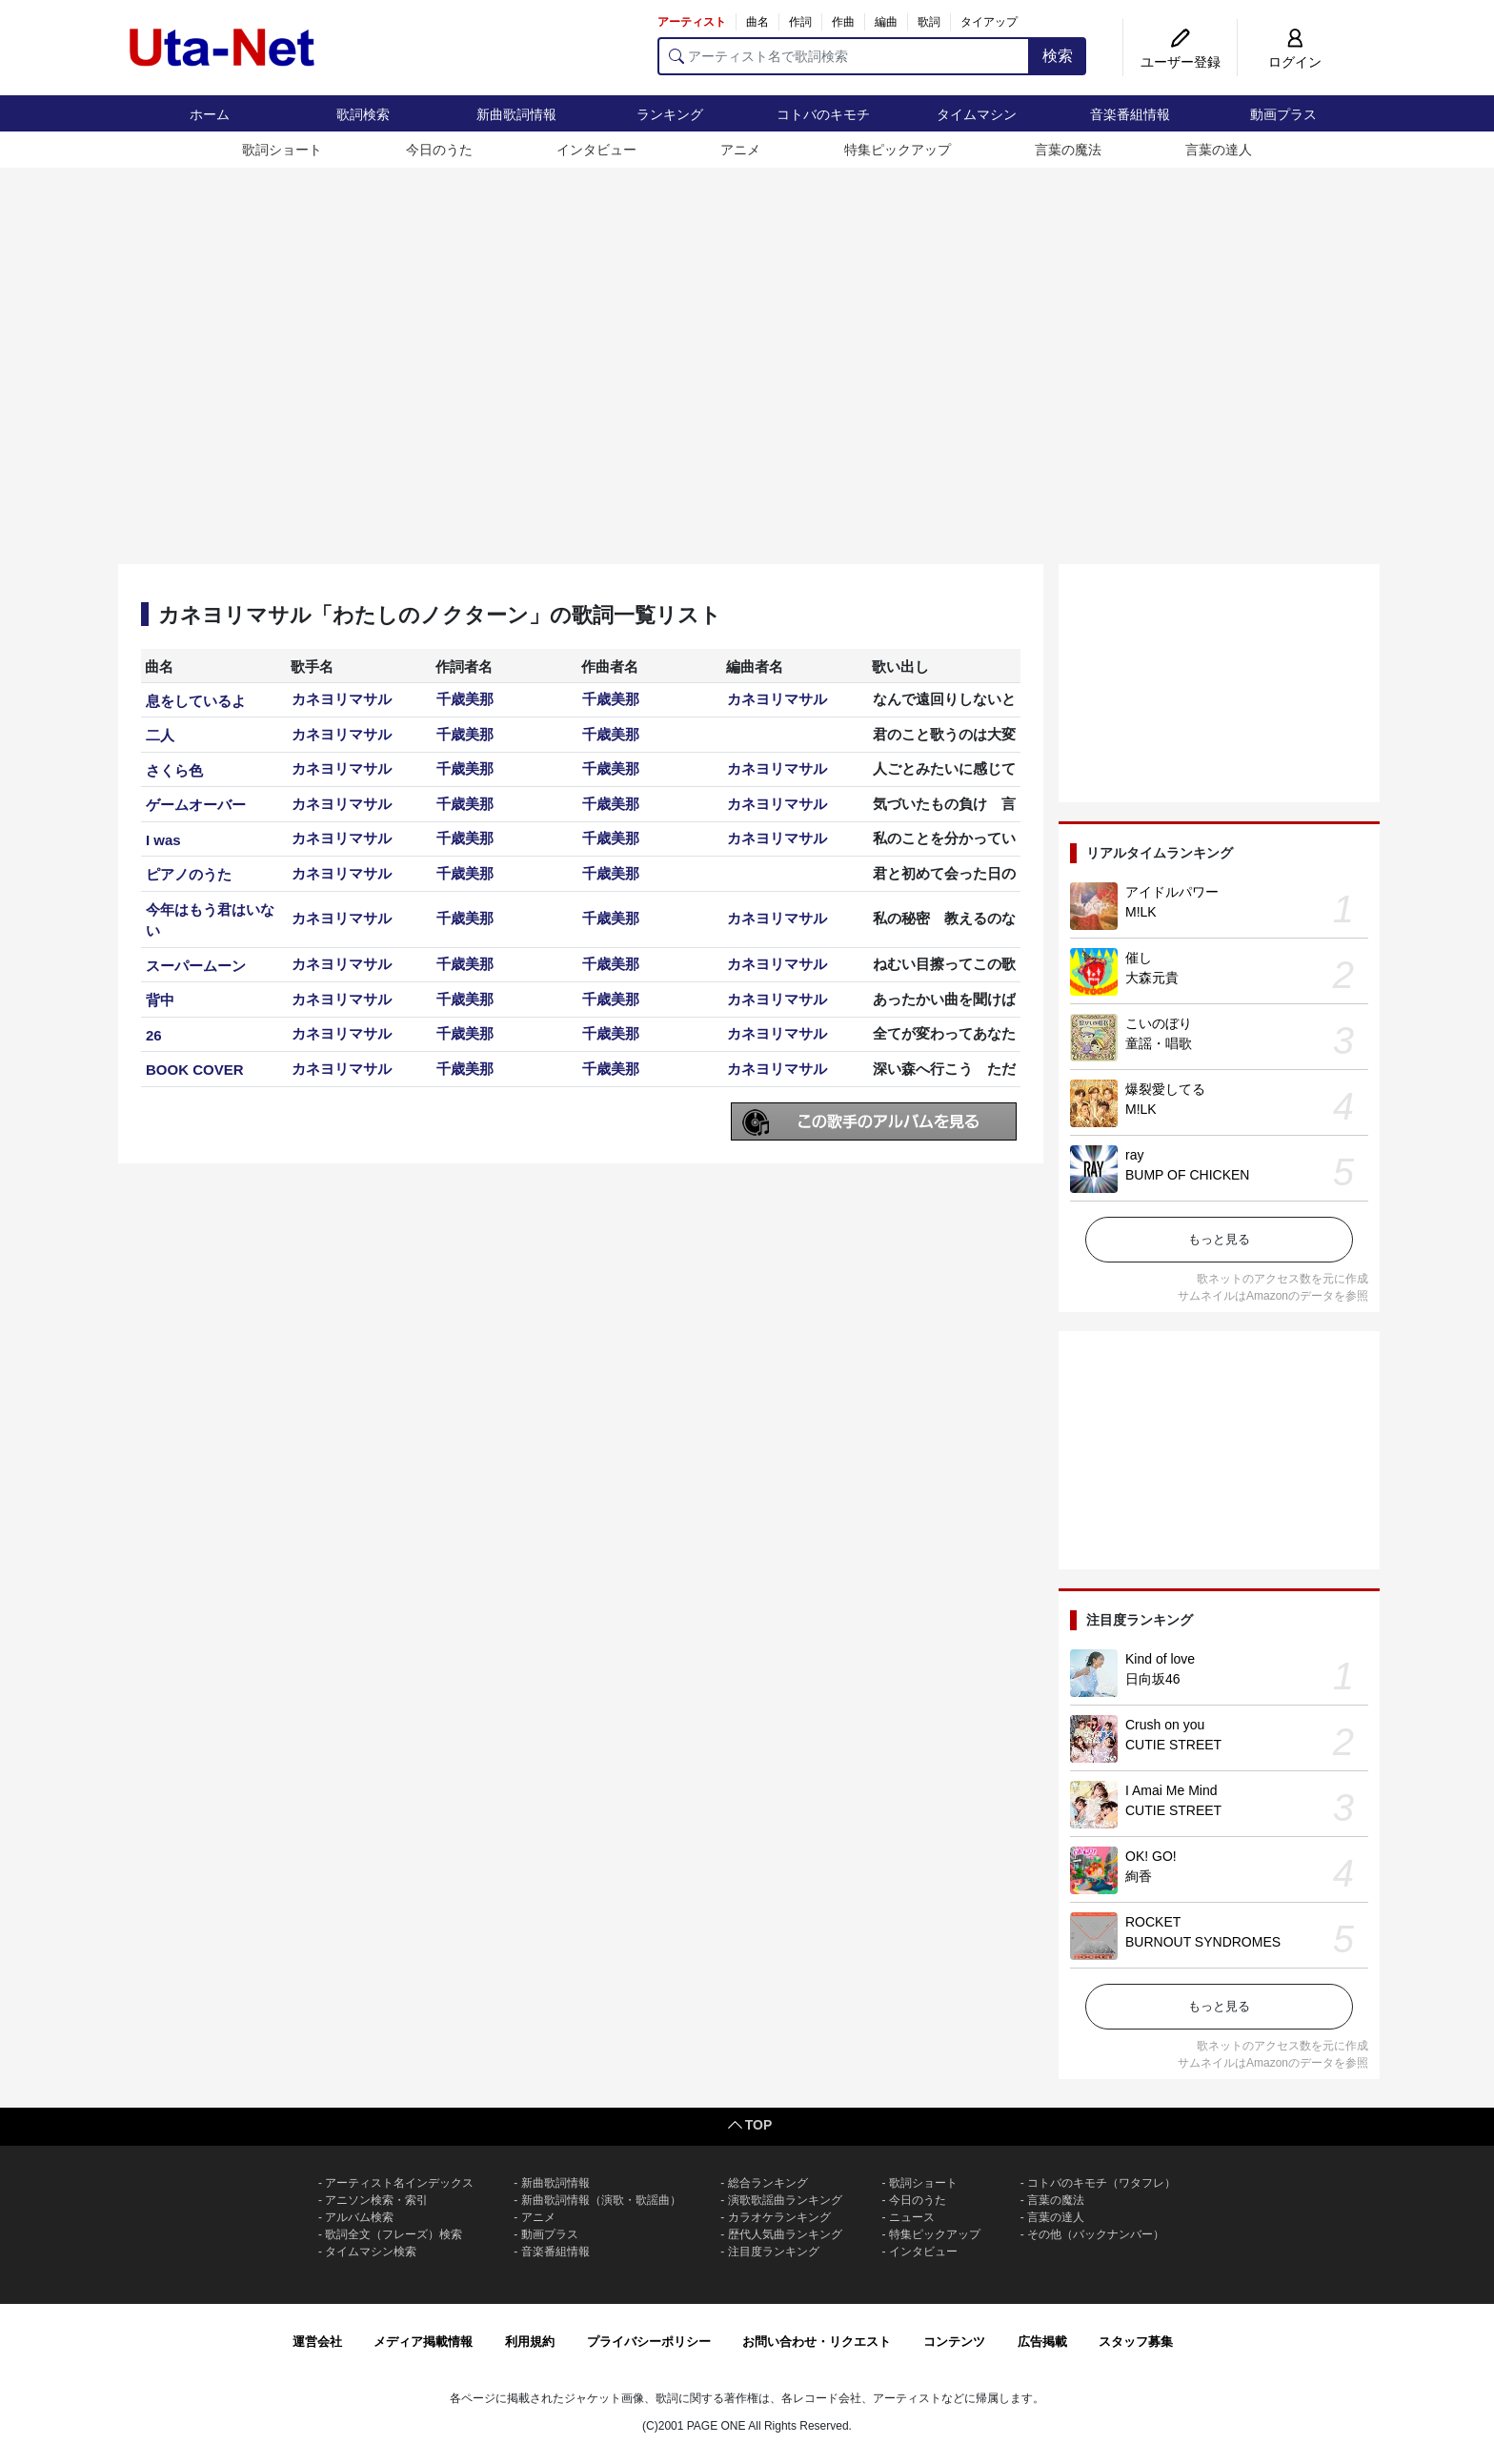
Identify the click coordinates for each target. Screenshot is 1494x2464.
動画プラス (1283, 114)
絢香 (1138, 1876)
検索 (1057, 56)
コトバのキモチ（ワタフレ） (1101, 2183)
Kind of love (1160, 1658)
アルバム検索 (359, 2217)
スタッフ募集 (1136, 2341)
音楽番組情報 (1130, 114)
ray (1134, 1154)
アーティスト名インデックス (399, 2183)
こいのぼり (1158, 1023)
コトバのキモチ (823, 114)
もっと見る (1219, 1239)
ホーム (210, 114)
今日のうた (439, 149)
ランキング (669, 114)
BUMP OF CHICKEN (1187, 1174)
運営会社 (317, 2341)
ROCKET (1153, 1921)
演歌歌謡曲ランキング (785, 2200)
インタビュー (596, 149)
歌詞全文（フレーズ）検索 (393, 2234)
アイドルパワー (1172, 891)
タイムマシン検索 (370, 2251)
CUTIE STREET (1173, 1744)
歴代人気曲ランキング (785, 2234)
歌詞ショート (282, 149)
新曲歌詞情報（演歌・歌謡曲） (601, 2200)
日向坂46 (1153, 1678)
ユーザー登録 (1181, 62)
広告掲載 (1042, 2341)
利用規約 (530, 2341)
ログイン (1295, 62)
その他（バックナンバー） (1095, 2234)
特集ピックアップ (897, 149)
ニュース (912, 2217)
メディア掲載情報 (423, 2341)
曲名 (757, 22)
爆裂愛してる (1165, 1089)
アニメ (740, 149)
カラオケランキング (779, 2217)
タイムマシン (977, 114)
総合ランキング (768, 2183)
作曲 (843, 22)
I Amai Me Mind (1171, 1790)
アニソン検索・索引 (376, 2200)
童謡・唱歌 (1158, 1043)
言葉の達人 (1218, 149)
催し (1138, 957)
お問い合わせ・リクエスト (816, 2341)
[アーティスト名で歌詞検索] (843, 56)
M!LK (1141, 911)
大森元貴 (1152, 977)
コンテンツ (954, 2341)
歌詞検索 (363, 114)
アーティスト (691, 22)
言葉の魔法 (1068, 149)
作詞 (800, 22)
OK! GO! (1151, 1856)
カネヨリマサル (342, 699)
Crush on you (1164, 1724)
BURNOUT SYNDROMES (1203, 1941)
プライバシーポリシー (649, 2341)
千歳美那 (465, 699)
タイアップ (989, 22)
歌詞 (929, 22)
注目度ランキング (773, 2251)
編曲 (886, 22)
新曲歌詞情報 (516, 114)
